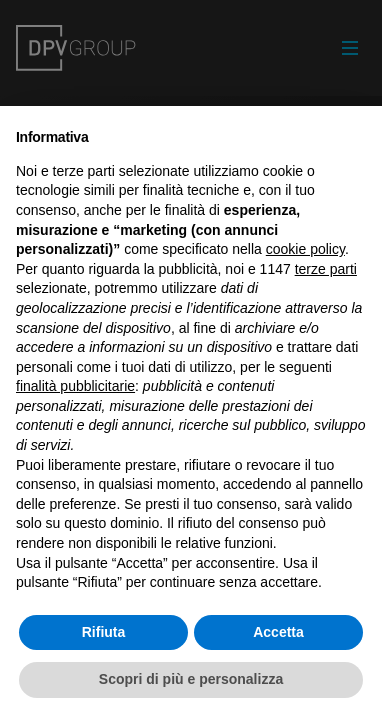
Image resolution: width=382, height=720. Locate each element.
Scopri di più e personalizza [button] (191, 679)
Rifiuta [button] (104, 632)
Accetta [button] (278, 632)
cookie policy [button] (305, 249)
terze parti (326, 269)
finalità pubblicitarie (75, 386)
